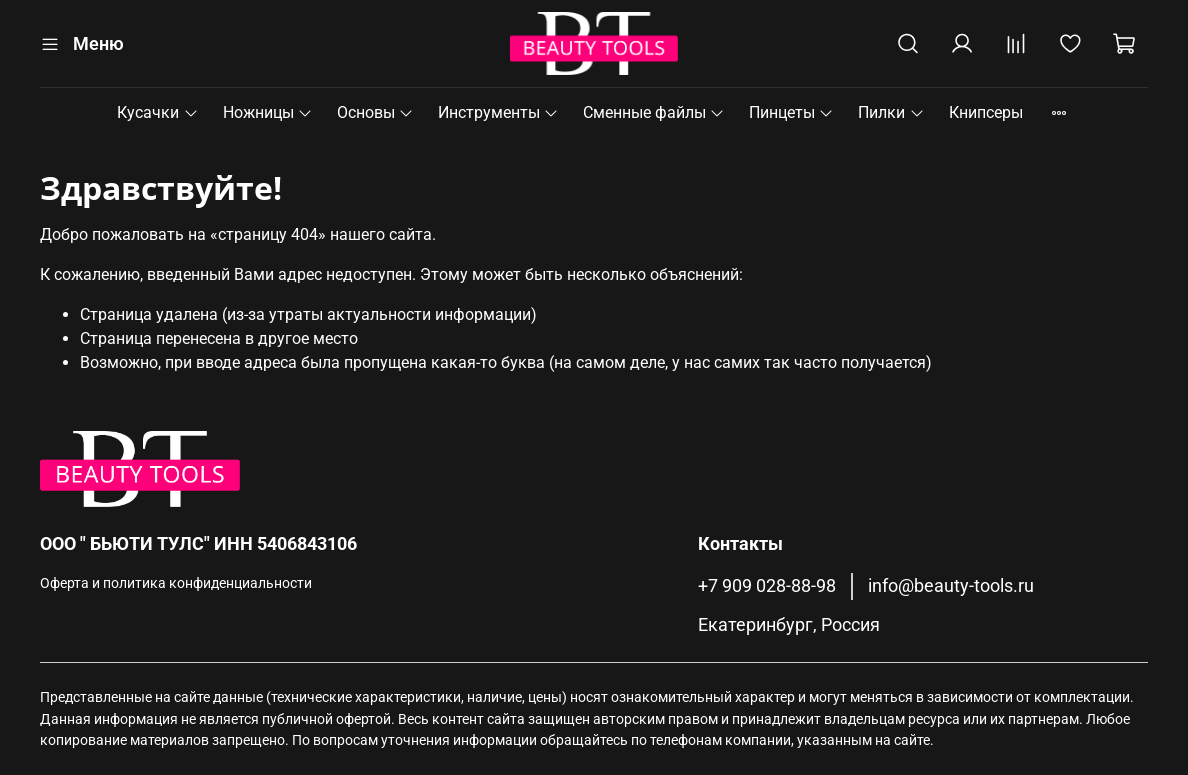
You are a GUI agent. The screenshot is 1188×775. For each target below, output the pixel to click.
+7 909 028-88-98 (767, 586)
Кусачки (157, 112)
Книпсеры (986, 112)
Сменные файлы (654, 112)
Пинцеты (791, 112)
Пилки (891, 112)
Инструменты (498, 112)
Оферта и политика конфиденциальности (176, 583)
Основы (375, 112)
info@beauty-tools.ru (951, 586)
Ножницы (268, 112)
